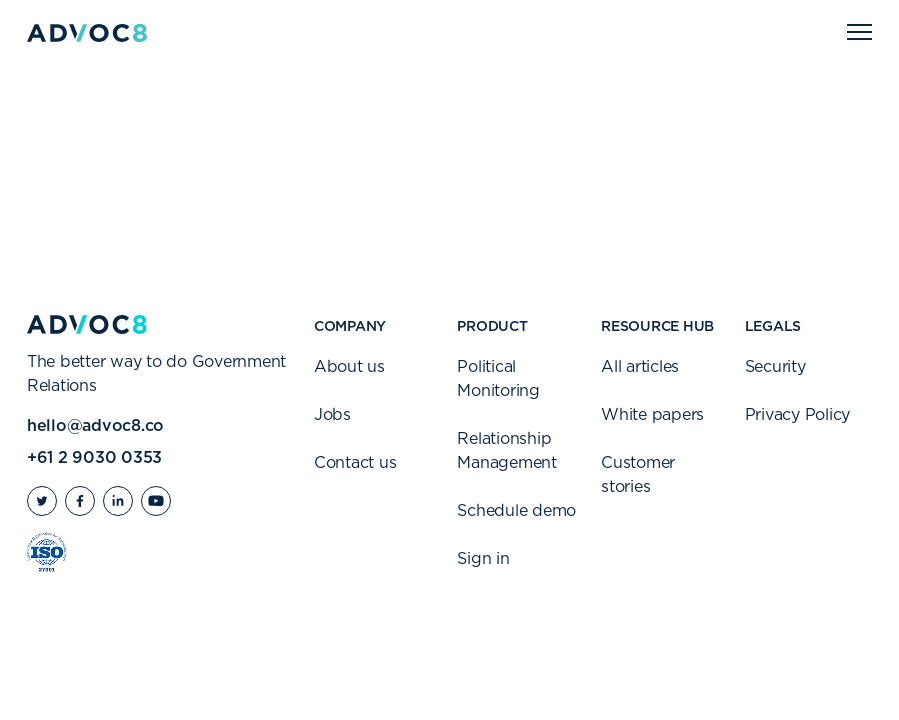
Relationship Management (507, 451)
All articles (640, 367)
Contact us (355, 463)
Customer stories (638, 475)
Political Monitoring (498, 379)
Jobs (332, 415)
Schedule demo (516, 511)
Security (775, 367)
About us (349, 367)
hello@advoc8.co (95, 426)
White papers (652, 415)
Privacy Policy (798, 415)
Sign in (483, 559)
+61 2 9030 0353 (94, 458)
